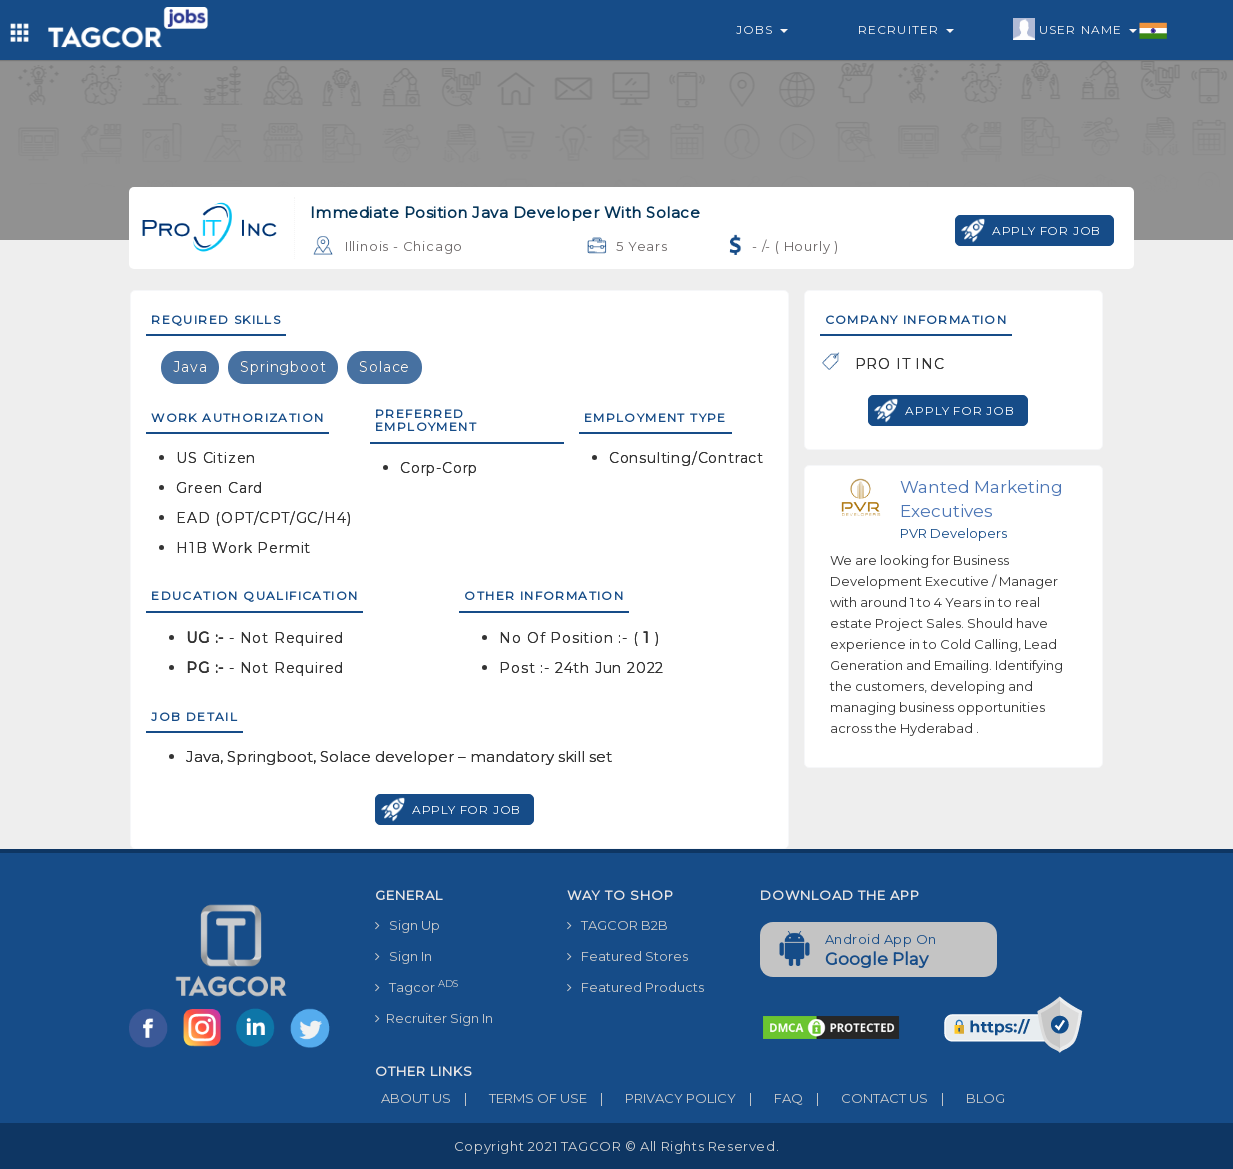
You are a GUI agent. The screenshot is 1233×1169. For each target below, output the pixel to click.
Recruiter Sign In (434, 1018)
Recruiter (906, 29)
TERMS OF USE (519, 1098)
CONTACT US (865, 1098)
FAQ (769, 1098)
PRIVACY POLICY (661, 1098)
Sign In (403, 956)
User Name (1090, 30)
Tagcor (416, 986)
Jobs (762, 29)
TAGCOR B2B (617, 925)
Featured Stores (627, 956)
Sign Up (407, 925)
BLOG (966, 1098)
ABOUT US (413, 1098)
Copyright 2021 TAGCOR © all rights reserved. (616, 1146)
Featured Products (635, 987)
